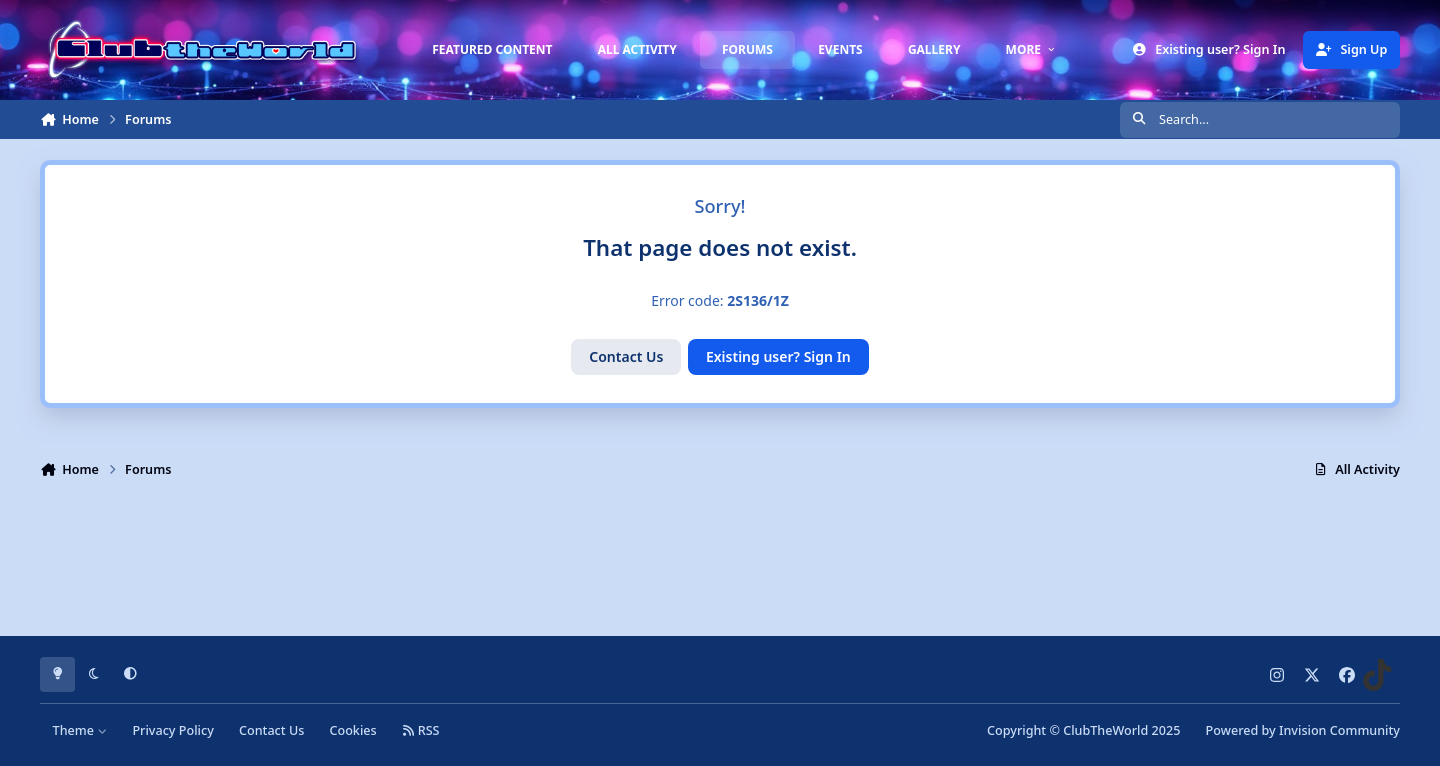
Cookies (352, 730)
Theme (80, 730)
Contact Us (626, 356)
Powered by (1303, 730)
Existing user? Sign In (778, 356)
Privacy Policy (172, 730)
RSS (421, 730)
